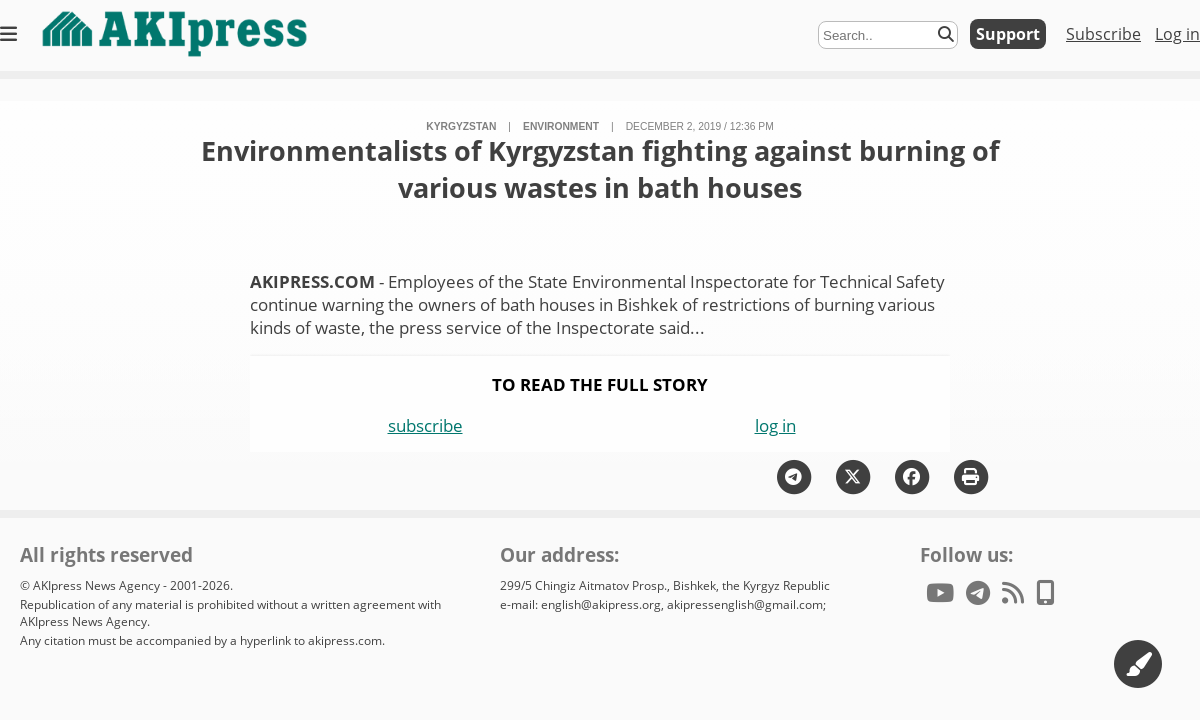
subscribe (425, 425)
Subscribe (1103, 34)
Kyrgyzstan (461, 126)
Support (1008, 34)
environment (561, 126)
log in (775, 425)
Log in (1177, 34)
